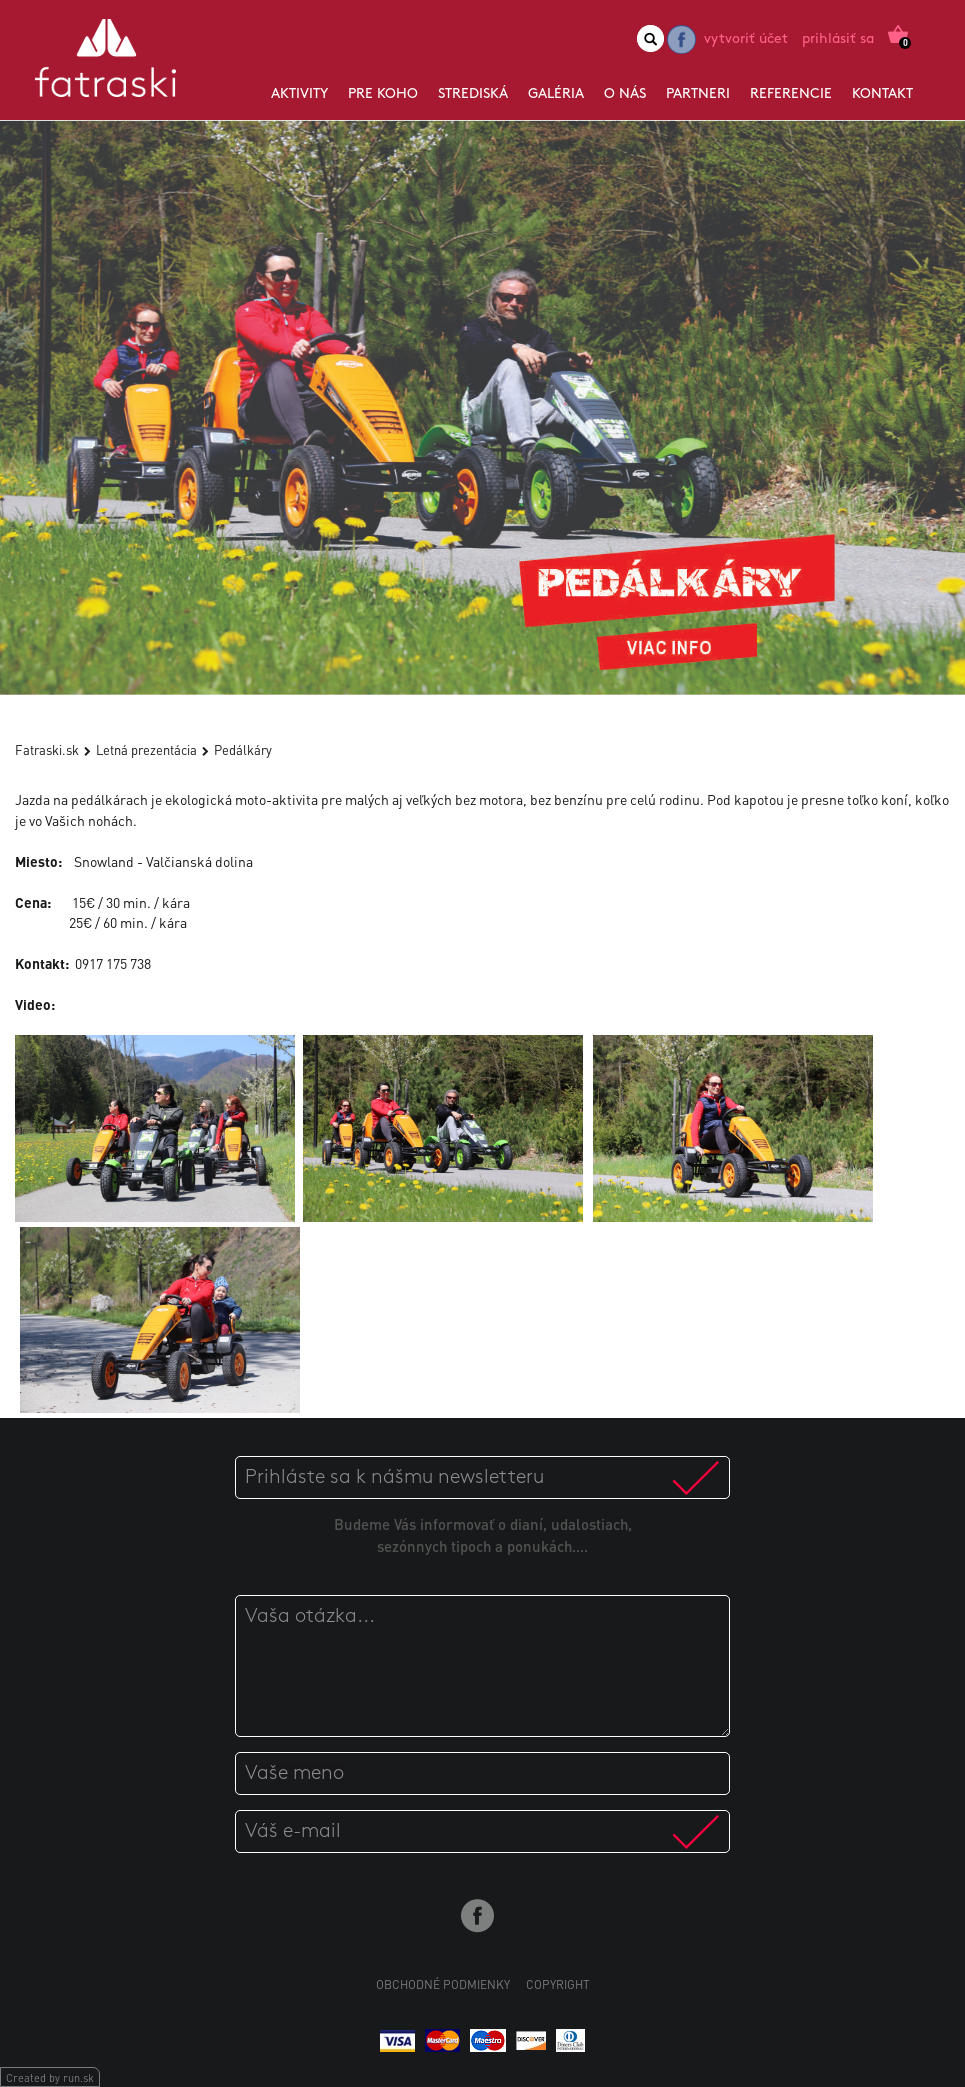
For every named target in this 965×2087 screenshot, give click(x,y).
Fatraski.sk (47, 749)
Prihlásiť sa (838, 39)
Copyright (558, 1984)
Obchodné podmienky (443, 1984)
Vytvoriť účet (746, 39)
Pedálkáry (243, 749)
